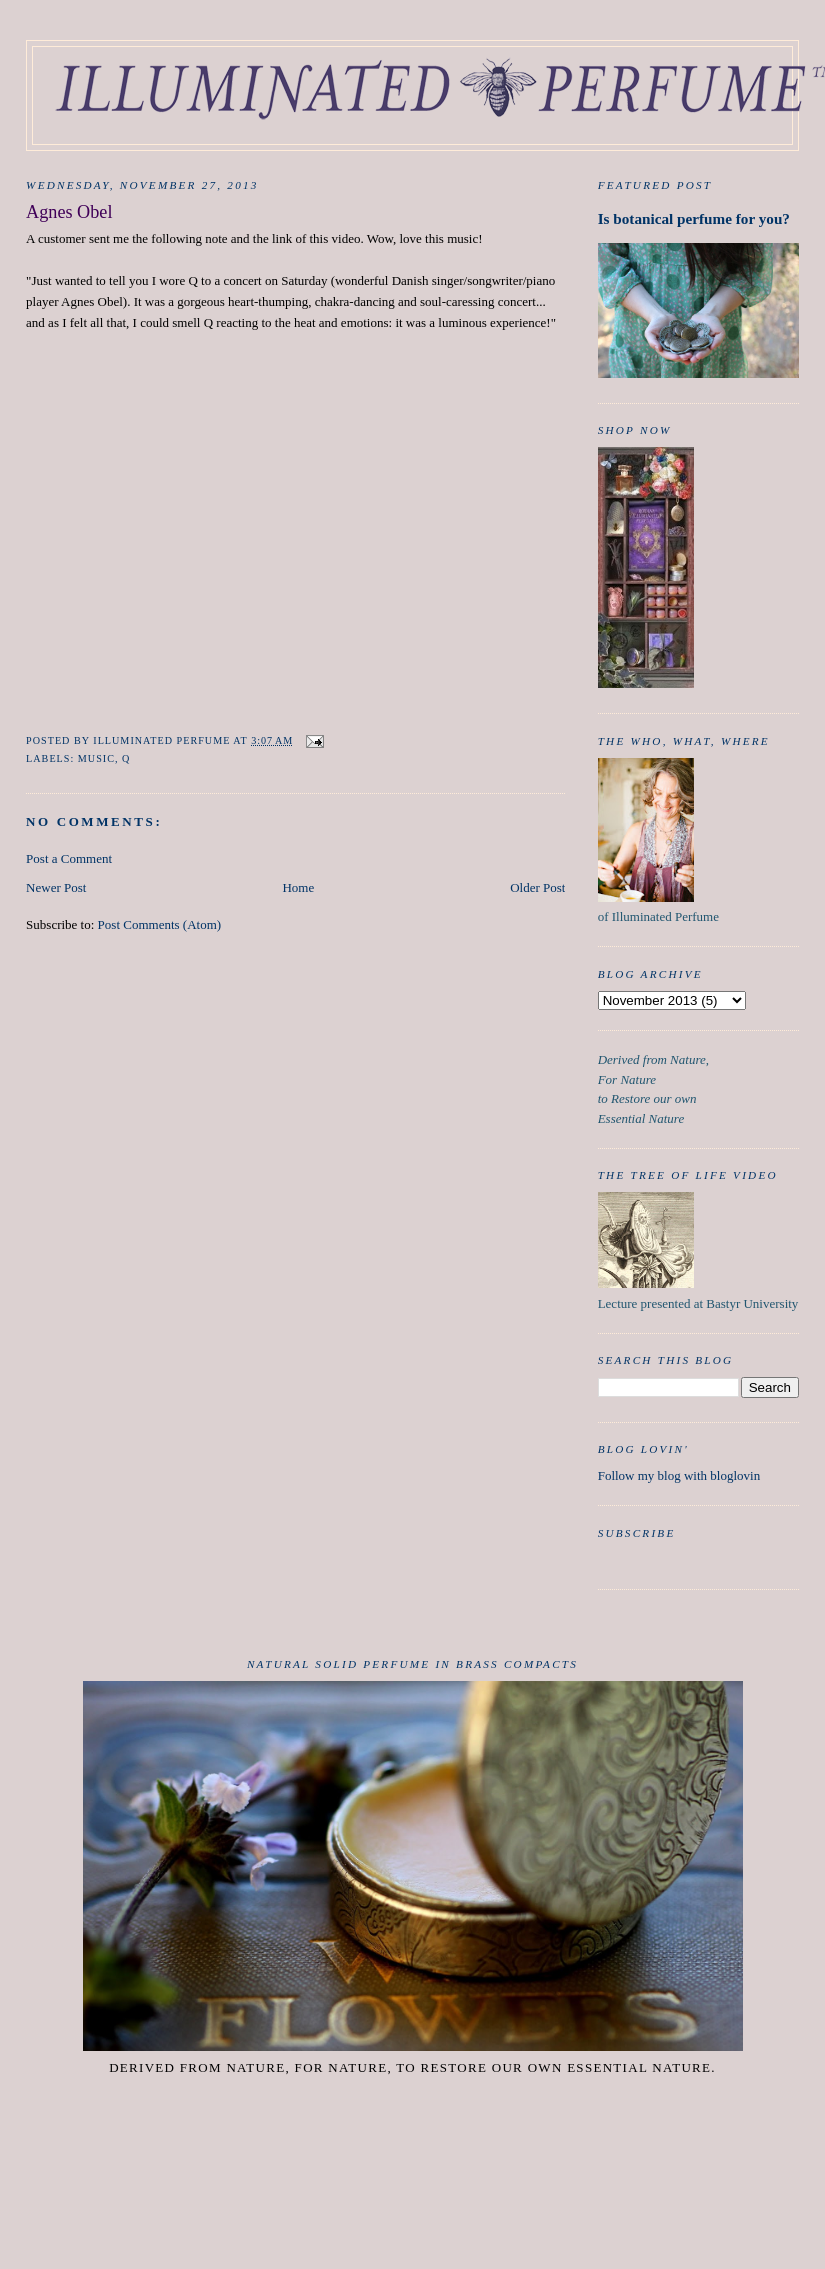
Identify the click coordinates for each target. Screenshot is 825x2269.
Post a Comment (69, 858)
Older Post (537, 887)
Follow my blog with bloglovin (679, 1475)
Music (96, 758)
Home (298, 887)
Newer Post (56, 887)
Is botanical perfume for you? (694, 218)
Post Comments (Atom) (160, 924)
